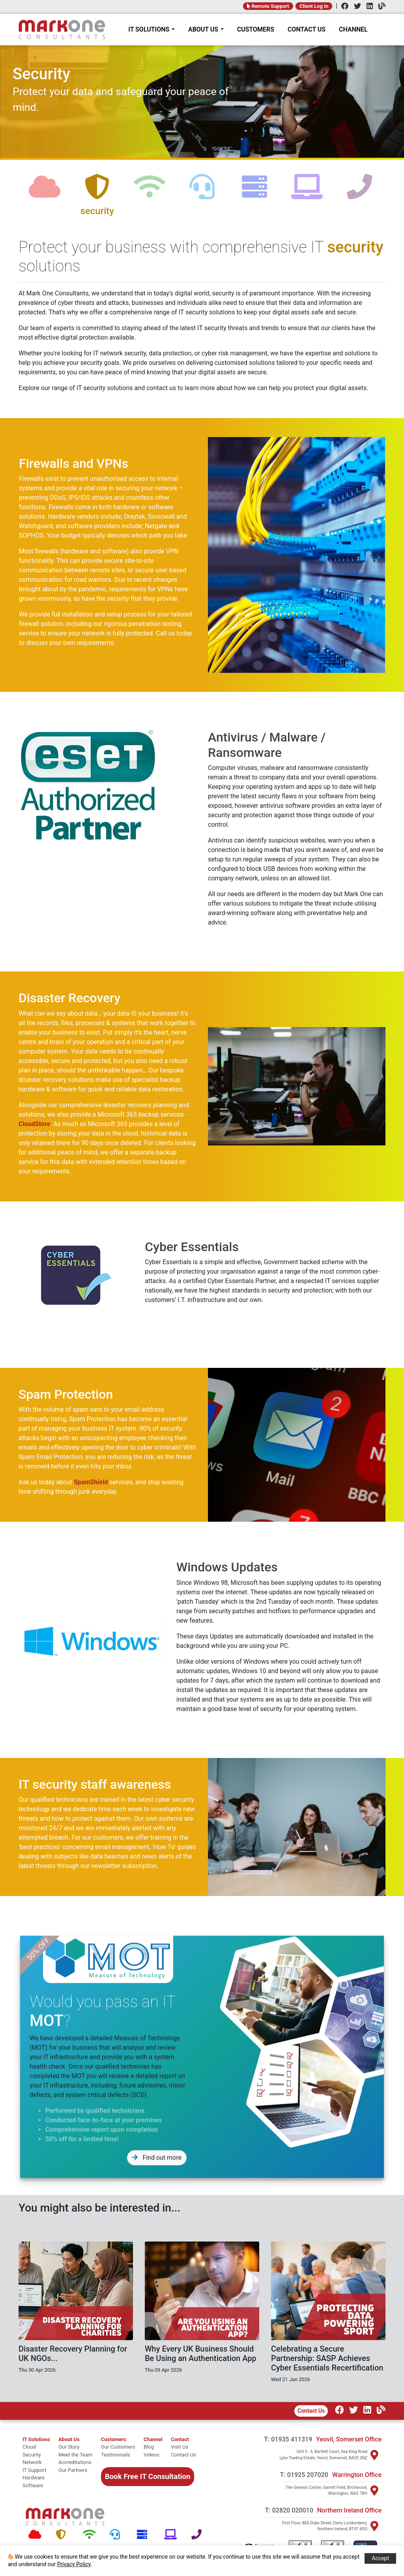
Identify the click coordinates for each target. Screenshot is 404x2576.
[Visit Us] (183, 2447)
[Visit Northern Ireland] (374, 2526)
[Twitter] (355, 7)
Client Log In (313, 6)
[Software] (171, 2535)
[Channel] (379, 7)
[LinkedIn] (368, 7)
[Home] (62, 29)
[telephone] (359, 193)
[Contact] (183, 2439)
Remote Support (268, 6)
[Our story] (75, 2447)
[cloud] (45, 193)
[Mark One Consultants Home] (65, 2517)
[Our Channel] (379, 2411)
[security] (97, 193)
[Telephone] (199, 2535)
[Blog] (153, 2447)
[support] (202, 193)
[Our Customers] (118, 2447)
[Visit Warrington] (374, 2490)
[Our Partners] (75, 2470)
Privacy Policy (74, 2564)
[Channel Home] (153, 2439)
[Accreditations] (75, 2462)
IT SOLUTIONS (151, 29)
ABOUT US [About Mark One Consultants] (206, 29)
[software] (307, 193)
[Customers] (118, 2439)
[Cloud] (36, 2535)
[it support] (36, 2470)
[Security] (63, 2535)
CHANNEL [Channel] (353, 29)
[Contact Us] (183, 2455)
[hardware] (254, 193)
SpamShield (52, 1482)
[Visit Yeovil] (374, 2455)
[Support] (117, 2535)
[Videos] (153, 2455)
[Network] (90, 2535)
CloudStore (72, 1124)
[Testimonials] (118, 2455)
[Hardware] (144, 2535)
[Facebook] (342, 7)
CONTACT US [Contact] (306, 29)
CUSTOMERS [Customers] (255, 29)
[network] (149, 193)
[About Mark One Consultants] (75, 2439)
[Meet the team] (75, 2455)
